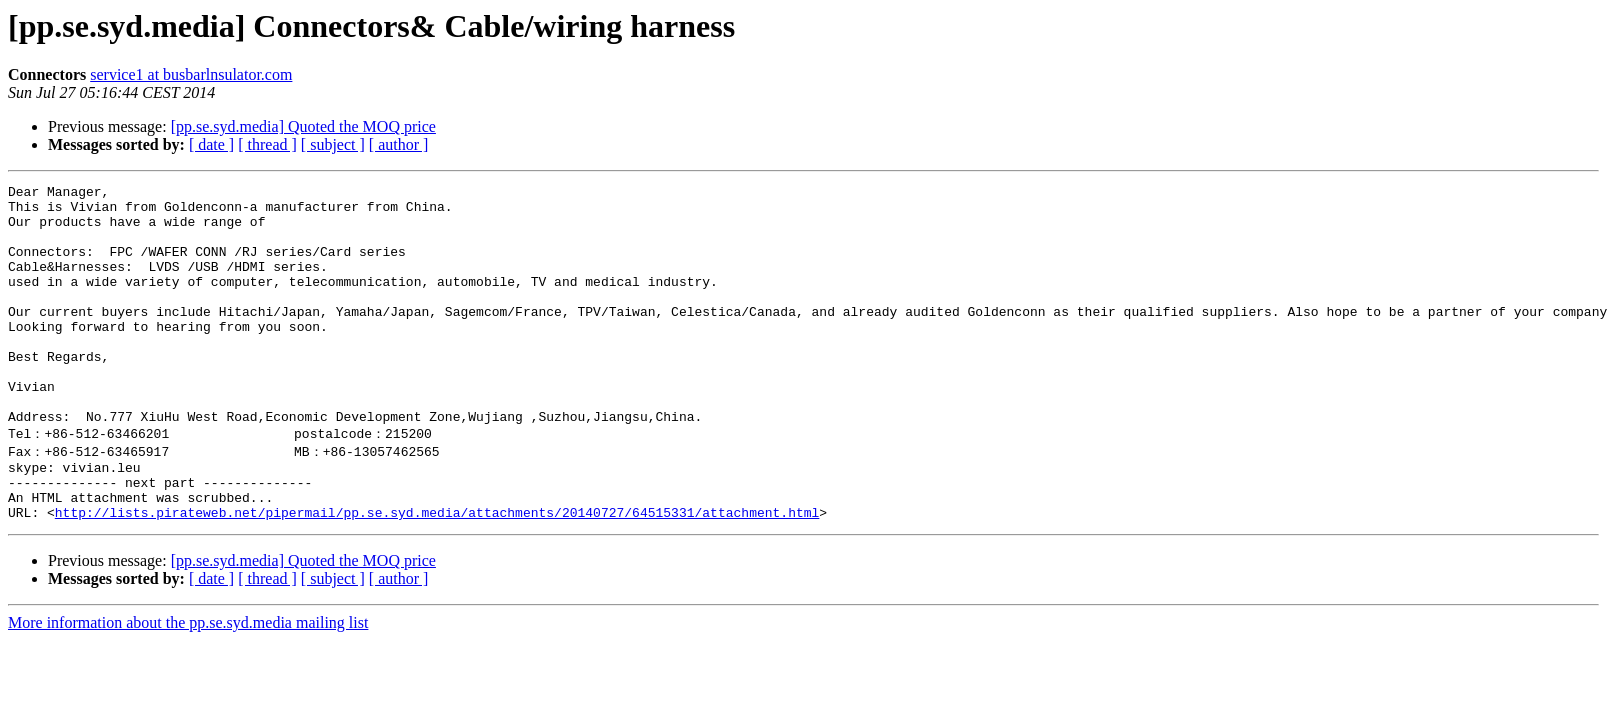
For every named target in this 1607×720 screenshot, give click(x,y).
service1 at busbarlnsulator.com (191, 74)
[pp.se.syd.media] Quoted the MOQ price (303, 126)
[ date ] (211, 144)
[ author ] (399, 144)
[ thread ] (267, 144)
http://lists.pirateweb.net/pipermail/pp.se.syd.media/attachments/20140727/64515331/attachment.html (437, 574)
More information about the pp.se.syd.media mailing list (188, 684)
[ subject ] (333, 144)
